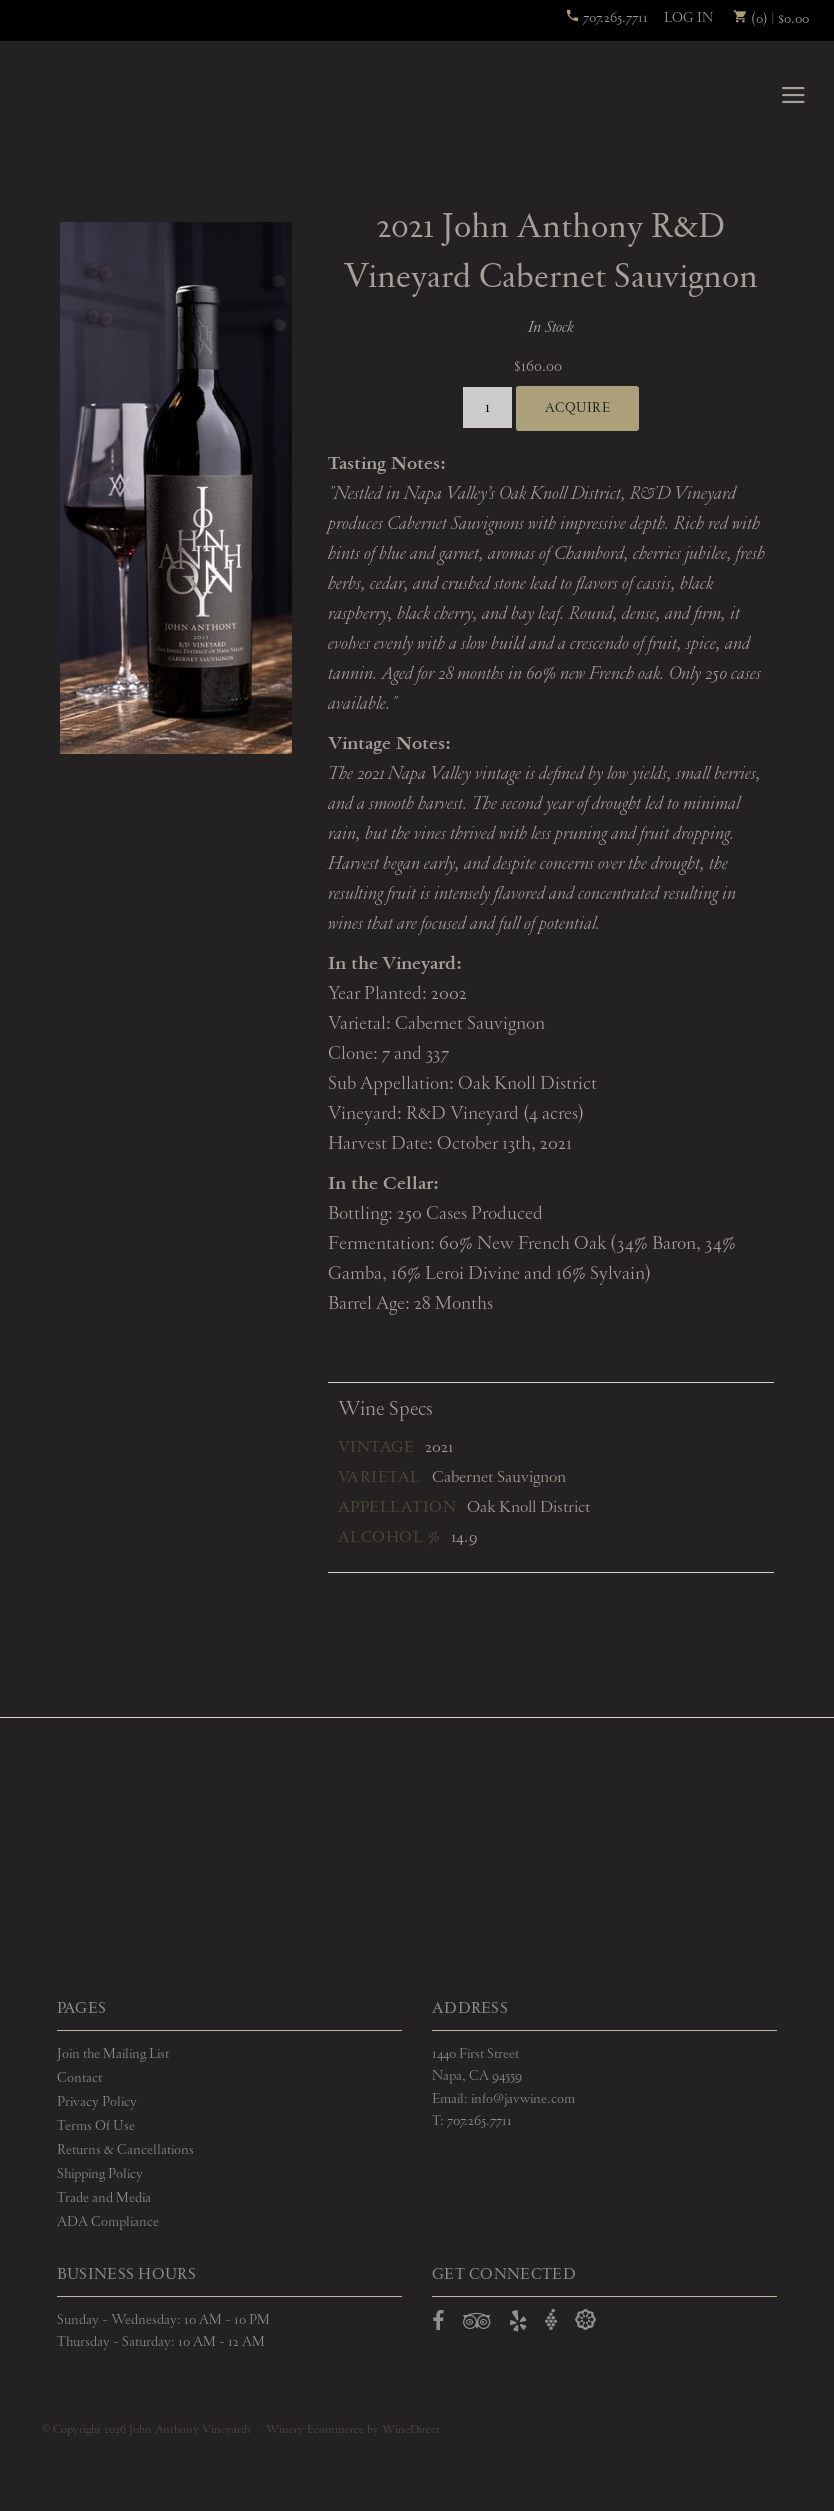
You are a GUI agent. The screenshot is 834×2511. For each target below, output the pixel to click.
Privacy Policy (97, 2102)
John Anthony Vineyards (92, 95)
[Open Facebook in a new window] (438, 2325)
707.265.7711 (606, 18)
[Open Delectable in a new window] (585, 2320)
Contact (79, 2078)
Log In (688, 18)
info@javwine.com (523, 2099)
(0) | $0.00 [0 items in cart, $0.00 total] (771, 19)
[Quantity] (487, 407)
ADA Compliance (108, 2222)
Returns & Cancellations (125, 2150)
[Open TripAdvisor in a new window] (477, 2325)
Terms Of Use (96, 2126)
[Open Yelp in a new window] (518, 2325)
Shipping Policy (100, 2174)
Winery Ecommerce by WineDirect (353, 2430)
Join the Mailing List (113, 2054)
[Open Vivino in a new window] (551, 2320)
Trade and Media (104, 2198)
